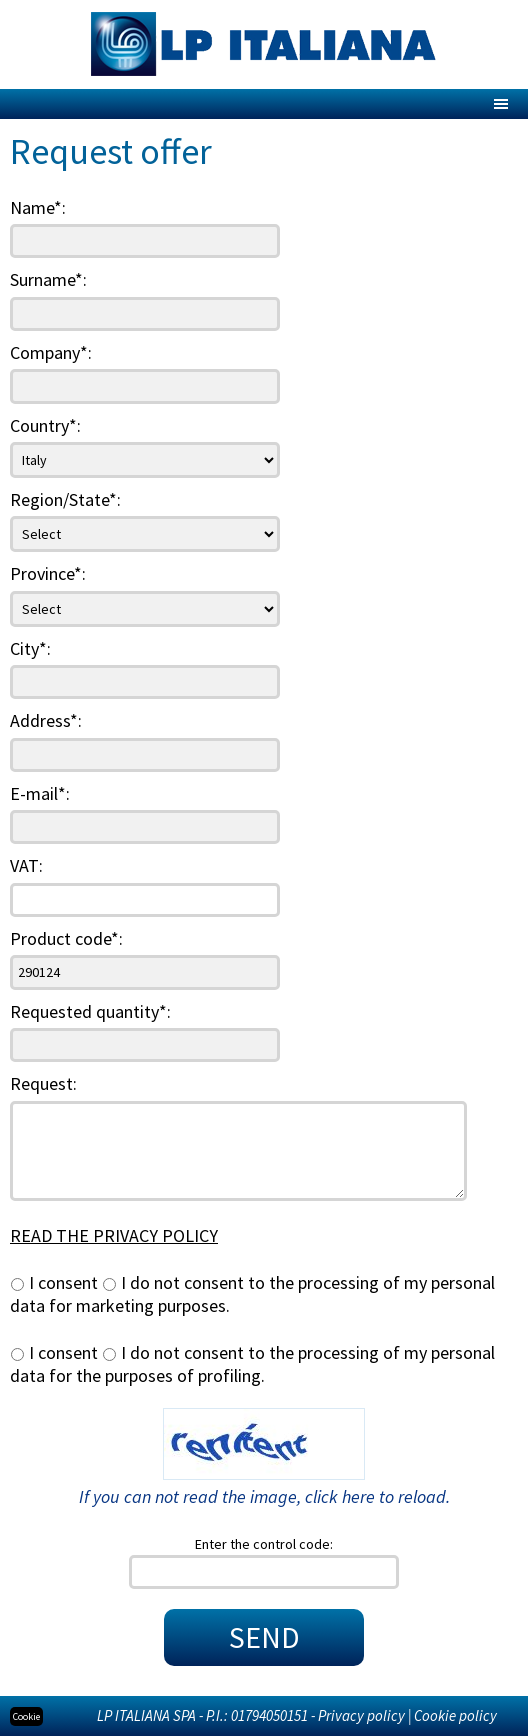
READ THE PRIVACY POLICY (114, 1235)
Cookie (26, 1716)
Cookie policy (455, 1715)
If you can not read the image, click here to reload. (264, 1496)
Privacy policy (361, 1715)
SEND (264, 1637)
